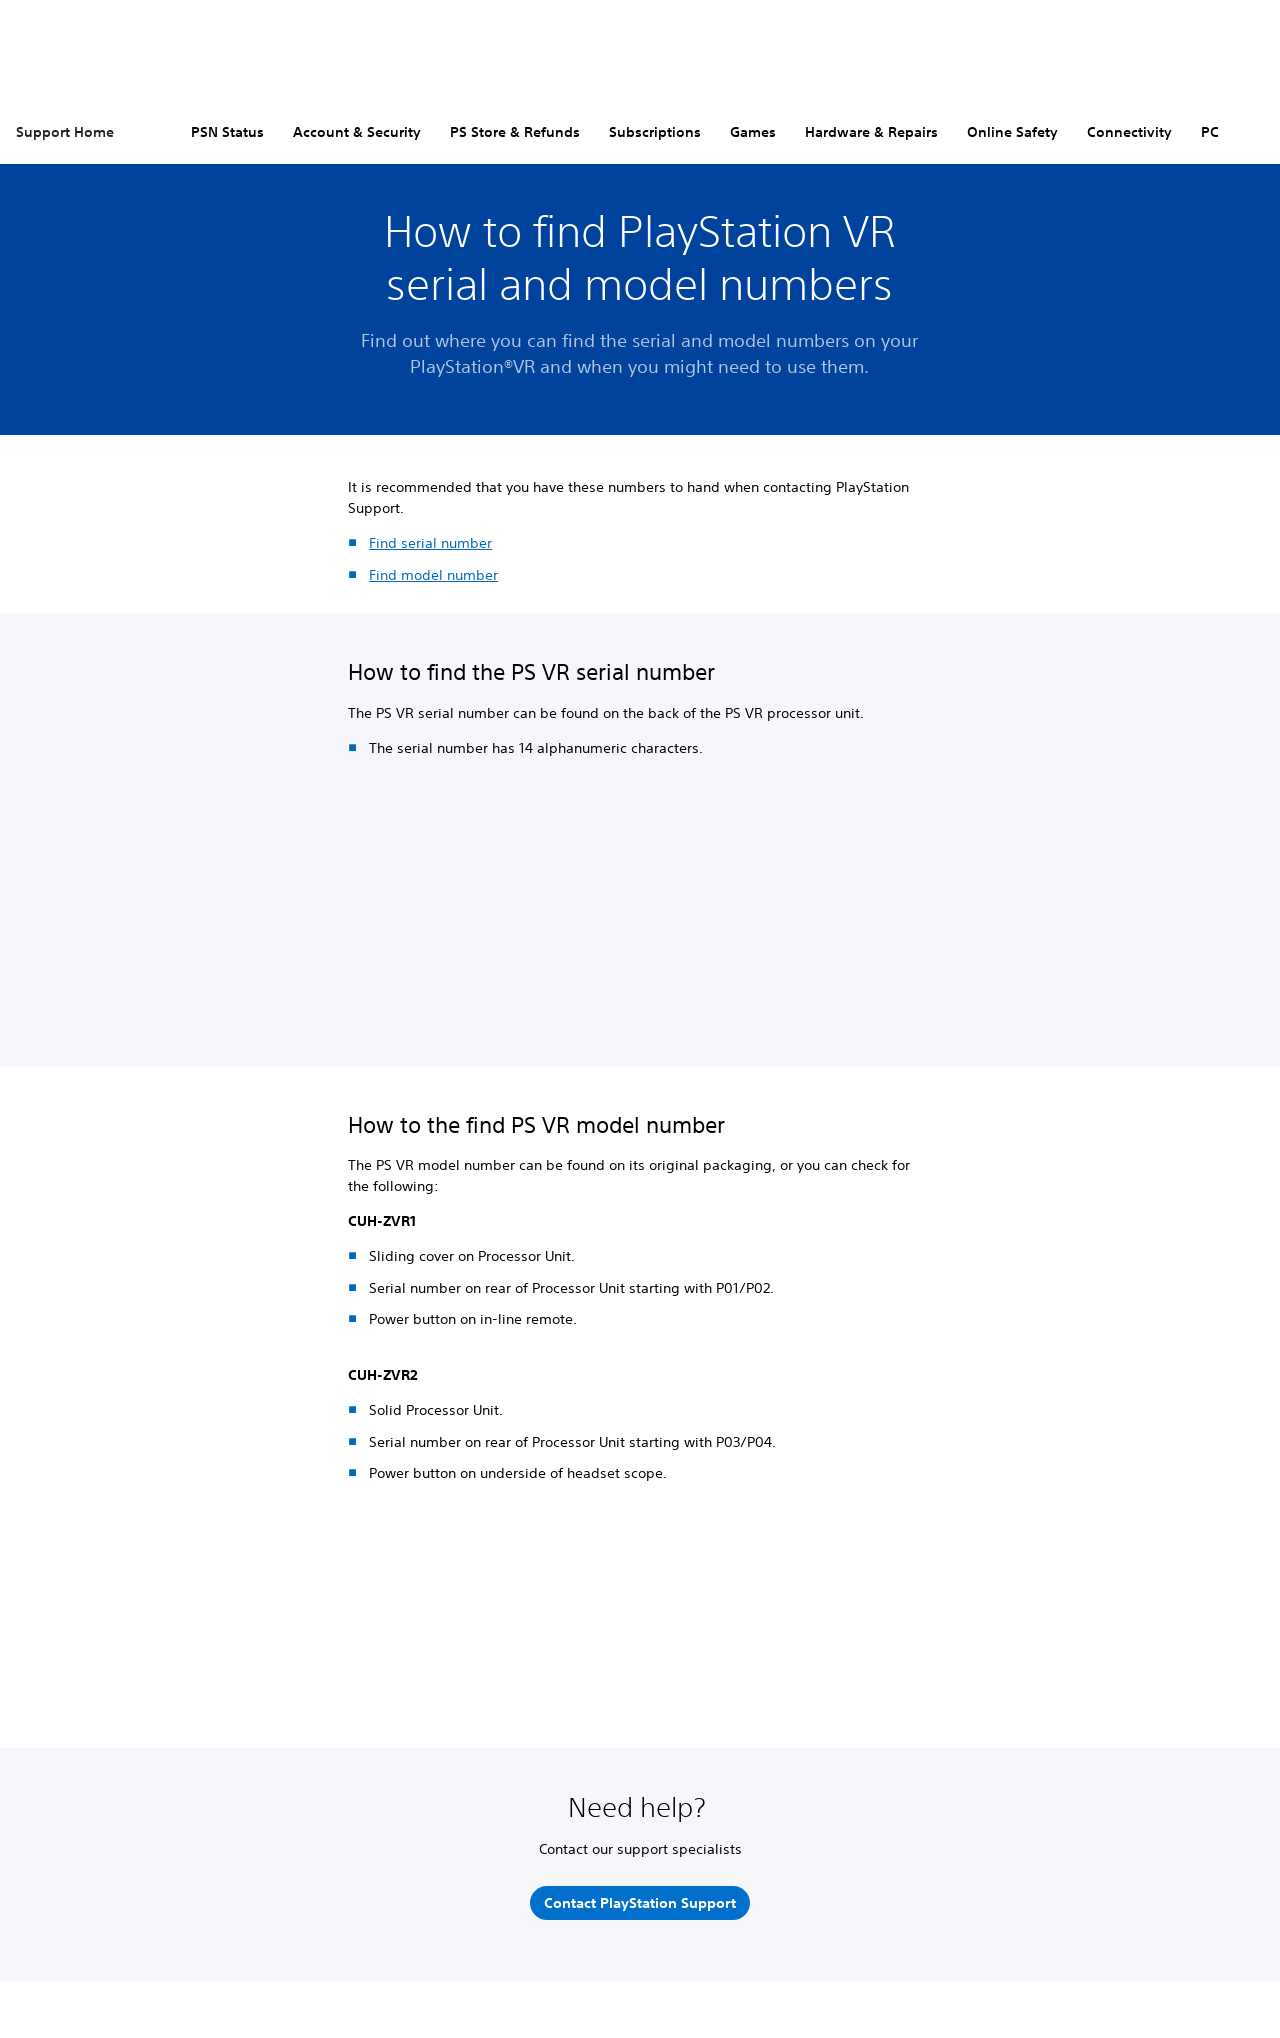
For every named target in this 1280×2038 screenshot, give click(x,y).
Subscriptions (655, 132)
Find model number (433, 575)
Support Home (65, 132)
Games (753, 132)
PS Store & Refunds (515, 132)
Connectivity (1129, 132)
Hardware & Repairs (871, 132)
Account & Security (357, 132)
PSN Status (227, 132)
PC (1210, 132)
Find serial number (430, 543)
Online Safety (1012, 132)
